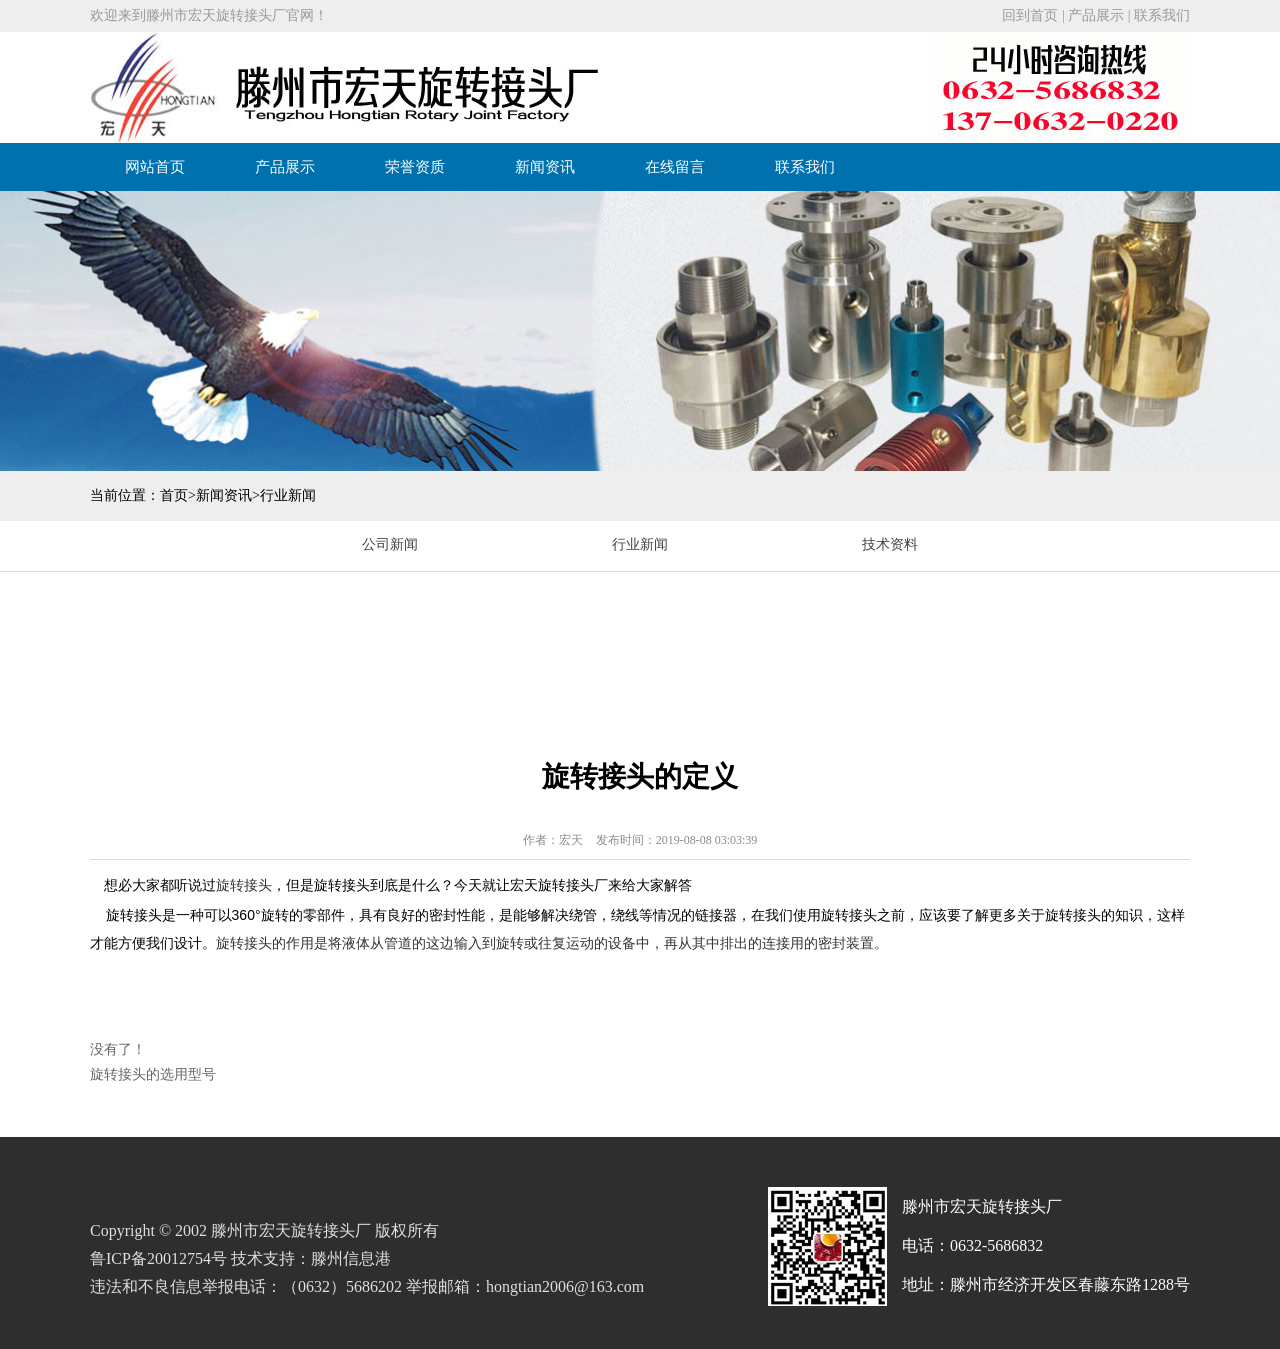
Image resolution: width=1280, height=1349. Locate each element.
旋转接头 (244, 885)
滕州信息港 (351, 1258)
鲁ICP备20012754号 (158, 1258)
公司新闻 (390, 544)
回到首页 (1030, 15)
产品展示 (1096, 15)
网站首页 (155, 167)
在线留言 (675, 167)
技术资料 (890, 544)
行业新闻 (288, 495)
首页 (174, 495)
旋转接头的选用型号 (153, 1074)
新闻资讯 (545, 167)
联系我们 (1162, 15)
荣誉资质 (415, 167)
